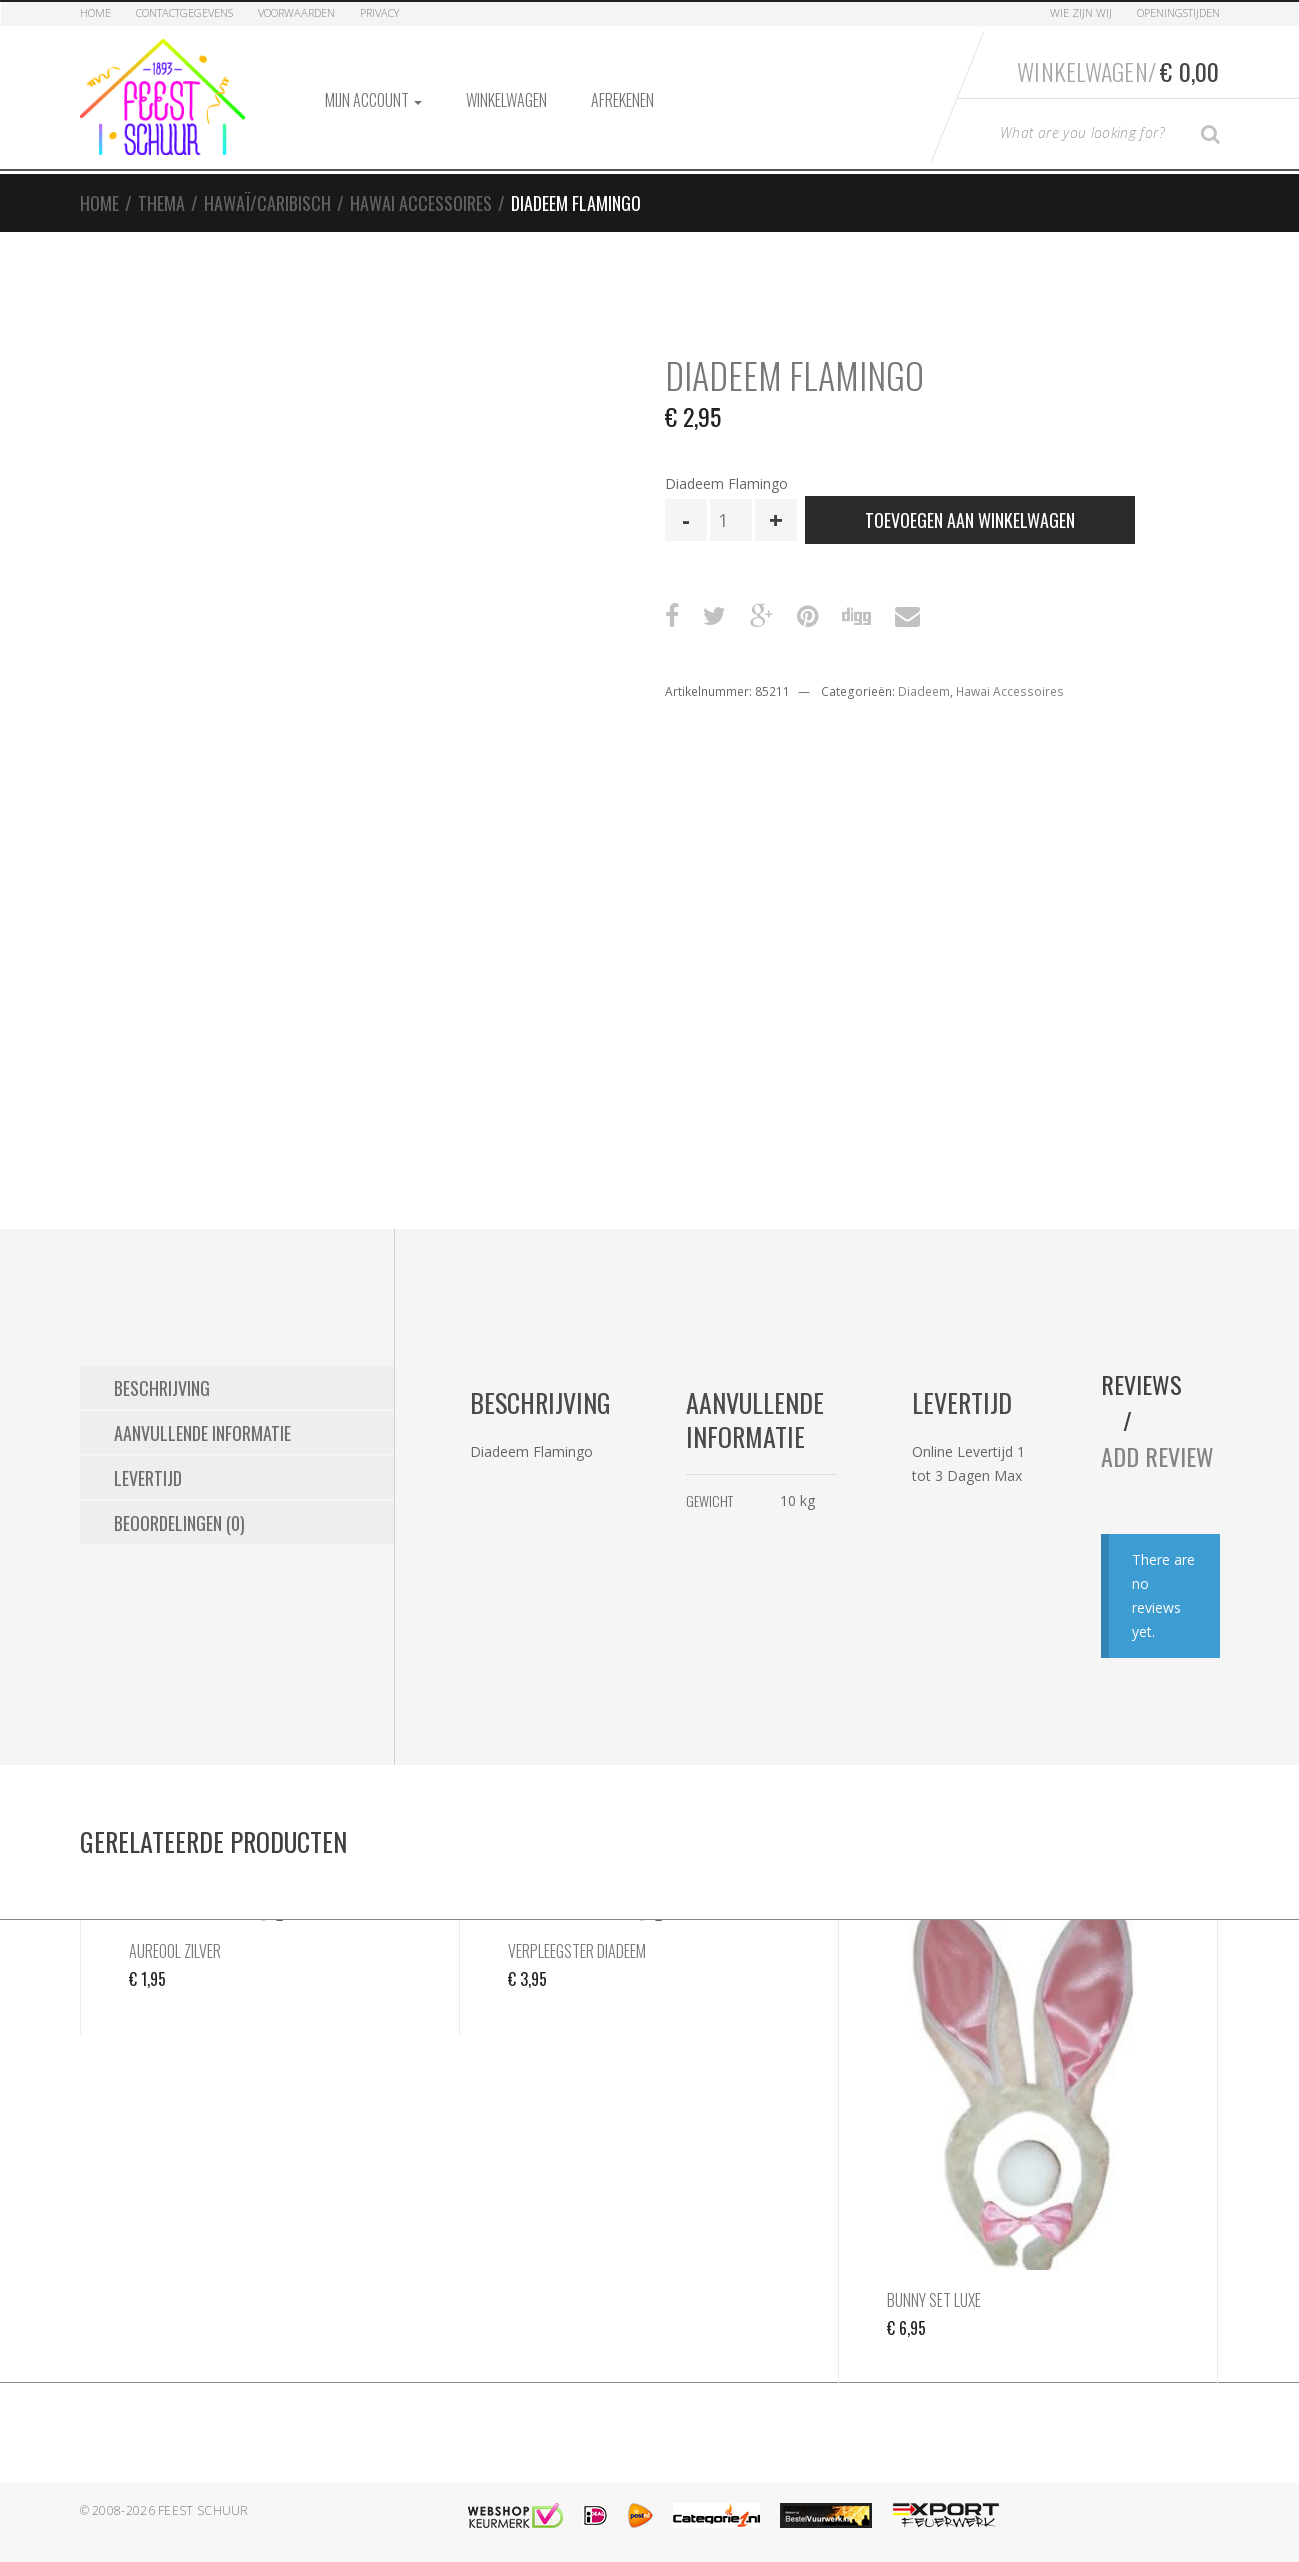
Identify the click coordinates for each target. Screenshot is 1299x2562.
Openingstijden (1178, 12)
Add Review (1157, 1456)
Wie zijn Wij (1081, 12)
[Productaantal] (731, 520)
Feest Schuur (203, 2510)
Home (95, 12)
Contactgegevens (184, 12)
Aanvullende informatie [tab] (202, 1433)
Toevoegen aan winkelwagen (970, 520)
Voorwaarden (296, 12)
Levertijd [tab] (148, 1478)
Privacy (379, 12)
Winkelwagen (506, 100)
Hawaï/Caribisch (267, 203)
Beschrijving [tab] (162, 1388)
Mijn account (373, 100)
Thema (161, 203)
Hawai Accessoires (421, 203)
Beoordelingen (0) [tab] (179, 1523)
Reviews (1141, 1384)
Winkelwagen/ (1118, 71)
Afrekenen (622, 100)
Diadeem (924, 691)
